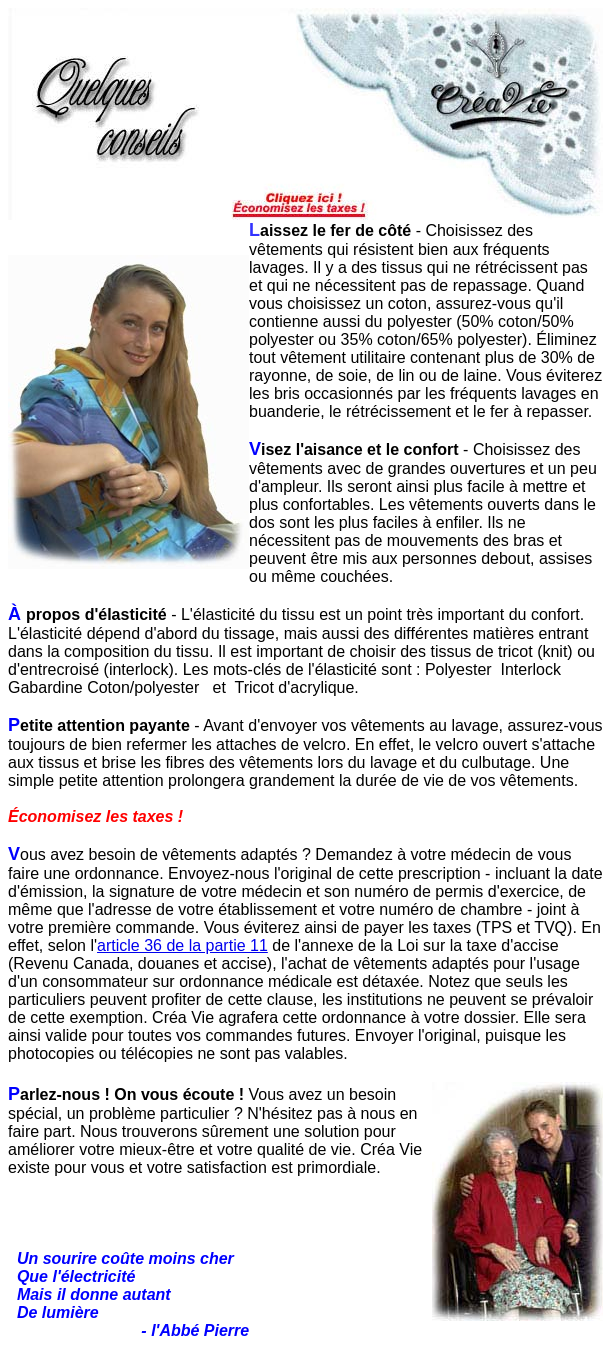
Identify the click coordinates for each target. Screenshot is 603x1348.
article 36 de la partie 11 (182, 945)
